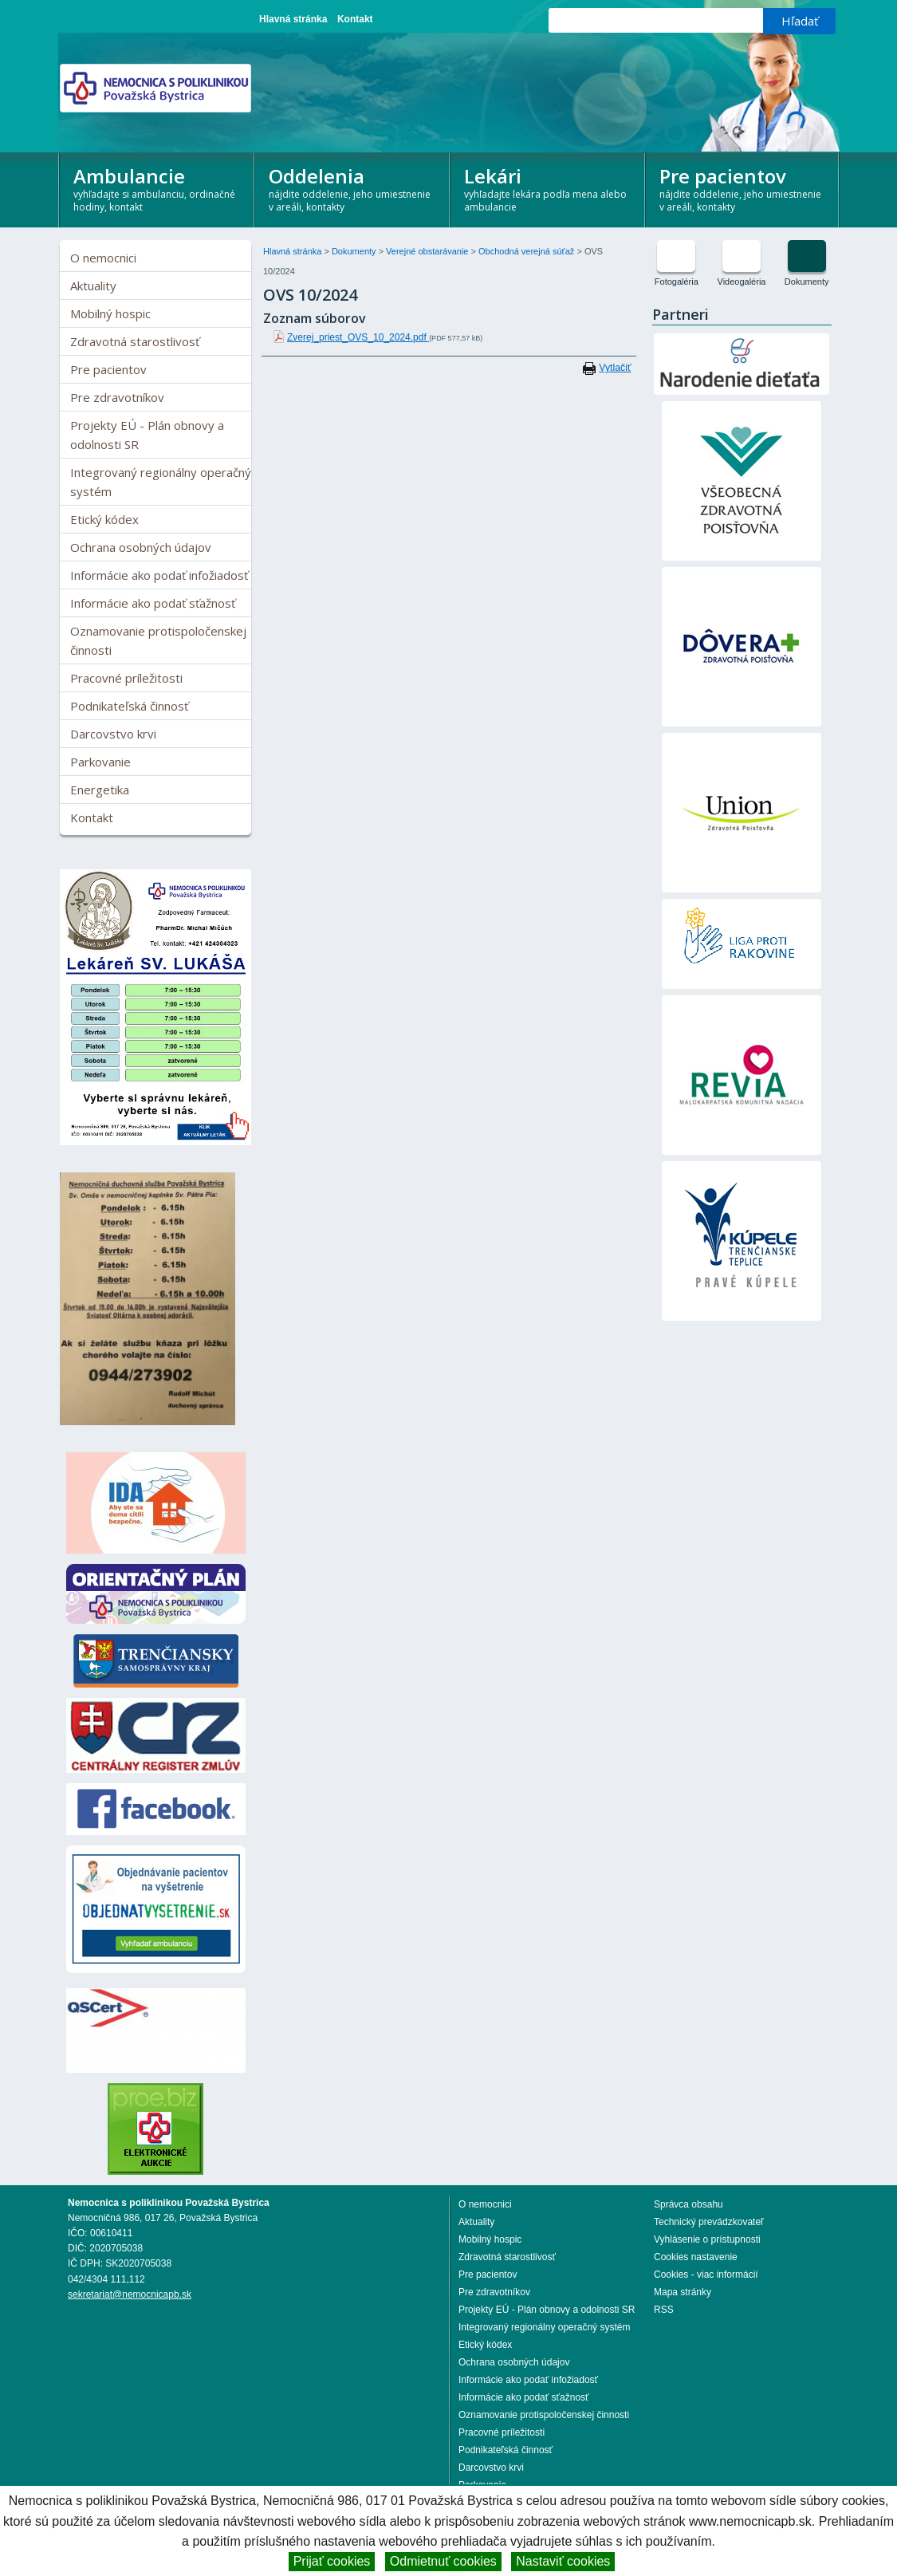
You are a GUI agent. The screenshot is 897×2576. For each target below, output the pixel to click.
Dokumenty (355, 251)
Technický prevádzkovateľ (709, 2221)
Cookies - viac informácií (706, 2274)
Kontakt (355, 19)
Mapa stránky (682, 2292)
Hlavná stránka (293, 19)
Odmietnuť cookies (443, 2561)
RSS (664, 2309)
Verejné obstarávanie (428, 251)
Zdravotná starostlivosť (134, 341)
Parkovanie (100, 762)
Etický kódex (104, 519)
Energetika (99, 790)
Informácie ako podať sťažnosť (152, 603)
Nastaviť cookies (563, 2561)
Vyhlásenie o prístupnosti (707, 2239)
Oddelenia (352, 188)
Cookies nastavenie (696, 2257)
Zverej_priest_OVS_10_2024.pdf (358, 337)
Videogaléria (742, 281)
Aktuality (93, 285)
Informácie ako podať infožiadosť (159, 575)
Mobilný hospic (110, 313)
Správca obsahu (688, 2204)
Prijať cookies (332, 2561)
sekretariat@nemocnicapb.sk (129, 2294)
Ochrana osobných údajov (140, 547)
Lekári (547, 188)
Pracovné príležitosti (126, 678)
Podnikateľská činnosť (129, 706)
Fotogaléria (676, 281)
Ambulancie (156, 188)
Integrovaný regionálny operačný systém (160, 481)
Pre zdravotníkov (117, 397)
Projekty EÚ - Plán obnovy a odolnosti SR (147, 434)
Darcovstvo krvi (113, 734)
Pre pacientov (742, 188)
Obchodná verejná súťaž (527, 251)
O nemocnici (103, 258)
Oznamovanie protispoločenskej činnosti (158, 640)
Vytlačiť (615, 367)
